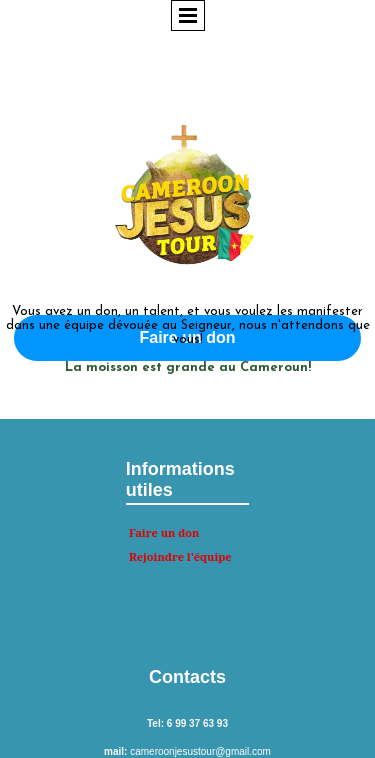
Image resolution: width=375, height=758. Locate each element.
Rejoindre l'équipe (180, 556)
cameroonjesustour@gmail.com (200, 751)
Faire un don (164, 532)
